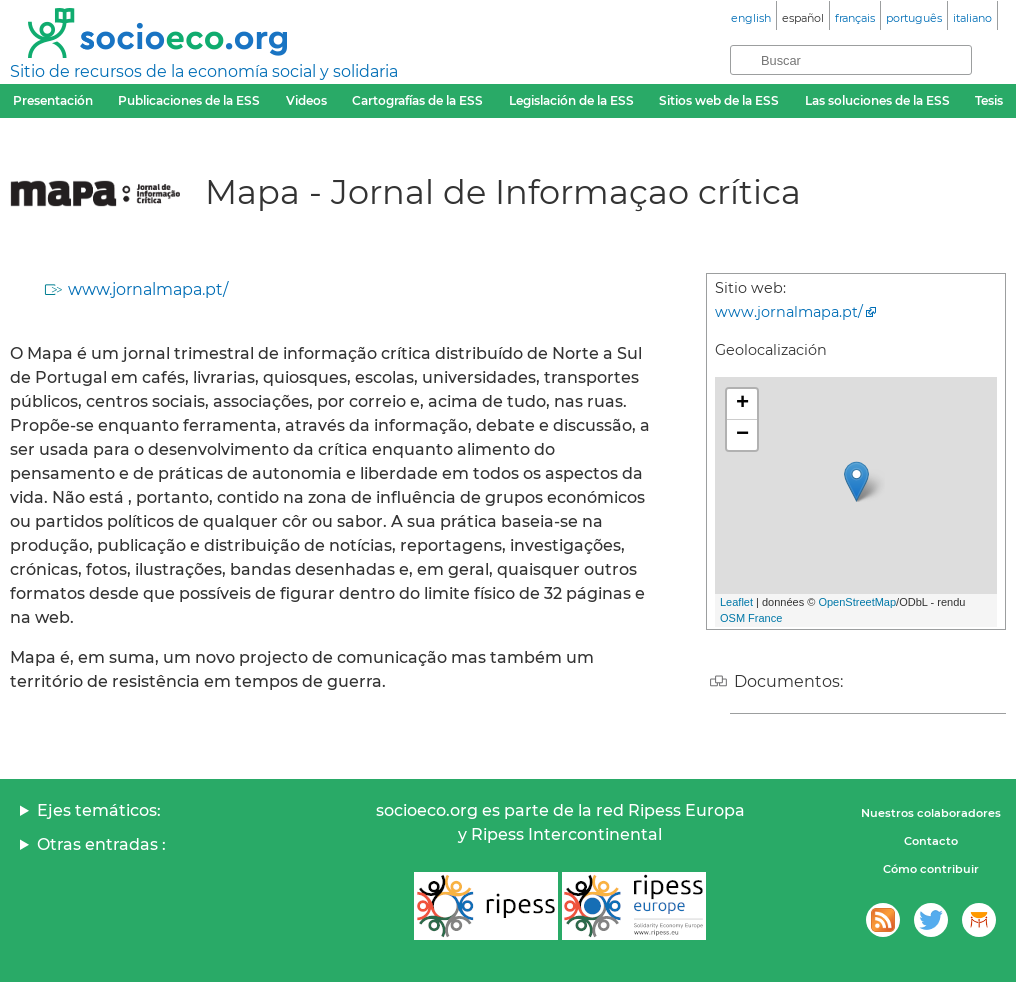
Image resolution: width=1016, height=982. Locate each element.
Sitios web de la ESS (719, 100)
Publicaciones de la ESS (189, 100)
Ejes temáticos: (99, 810)
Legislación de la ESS (571, 100)
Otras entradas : (101, 844)
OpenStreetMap (857, 602)
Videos (306, 100)
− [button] (742, 435)
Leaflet (736, 602)
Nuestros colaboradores (931, 813)
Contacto (931, 841)
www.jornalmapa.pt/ (148, 289)
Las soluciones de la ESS (877, 100)
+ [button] (742, 404)
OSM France (751, 618)
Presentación (53, 100)
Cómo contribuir (931, 869)
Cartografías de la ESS (417, 100)
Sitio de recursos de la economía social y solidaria (204, 71)
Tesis (989, 100)
